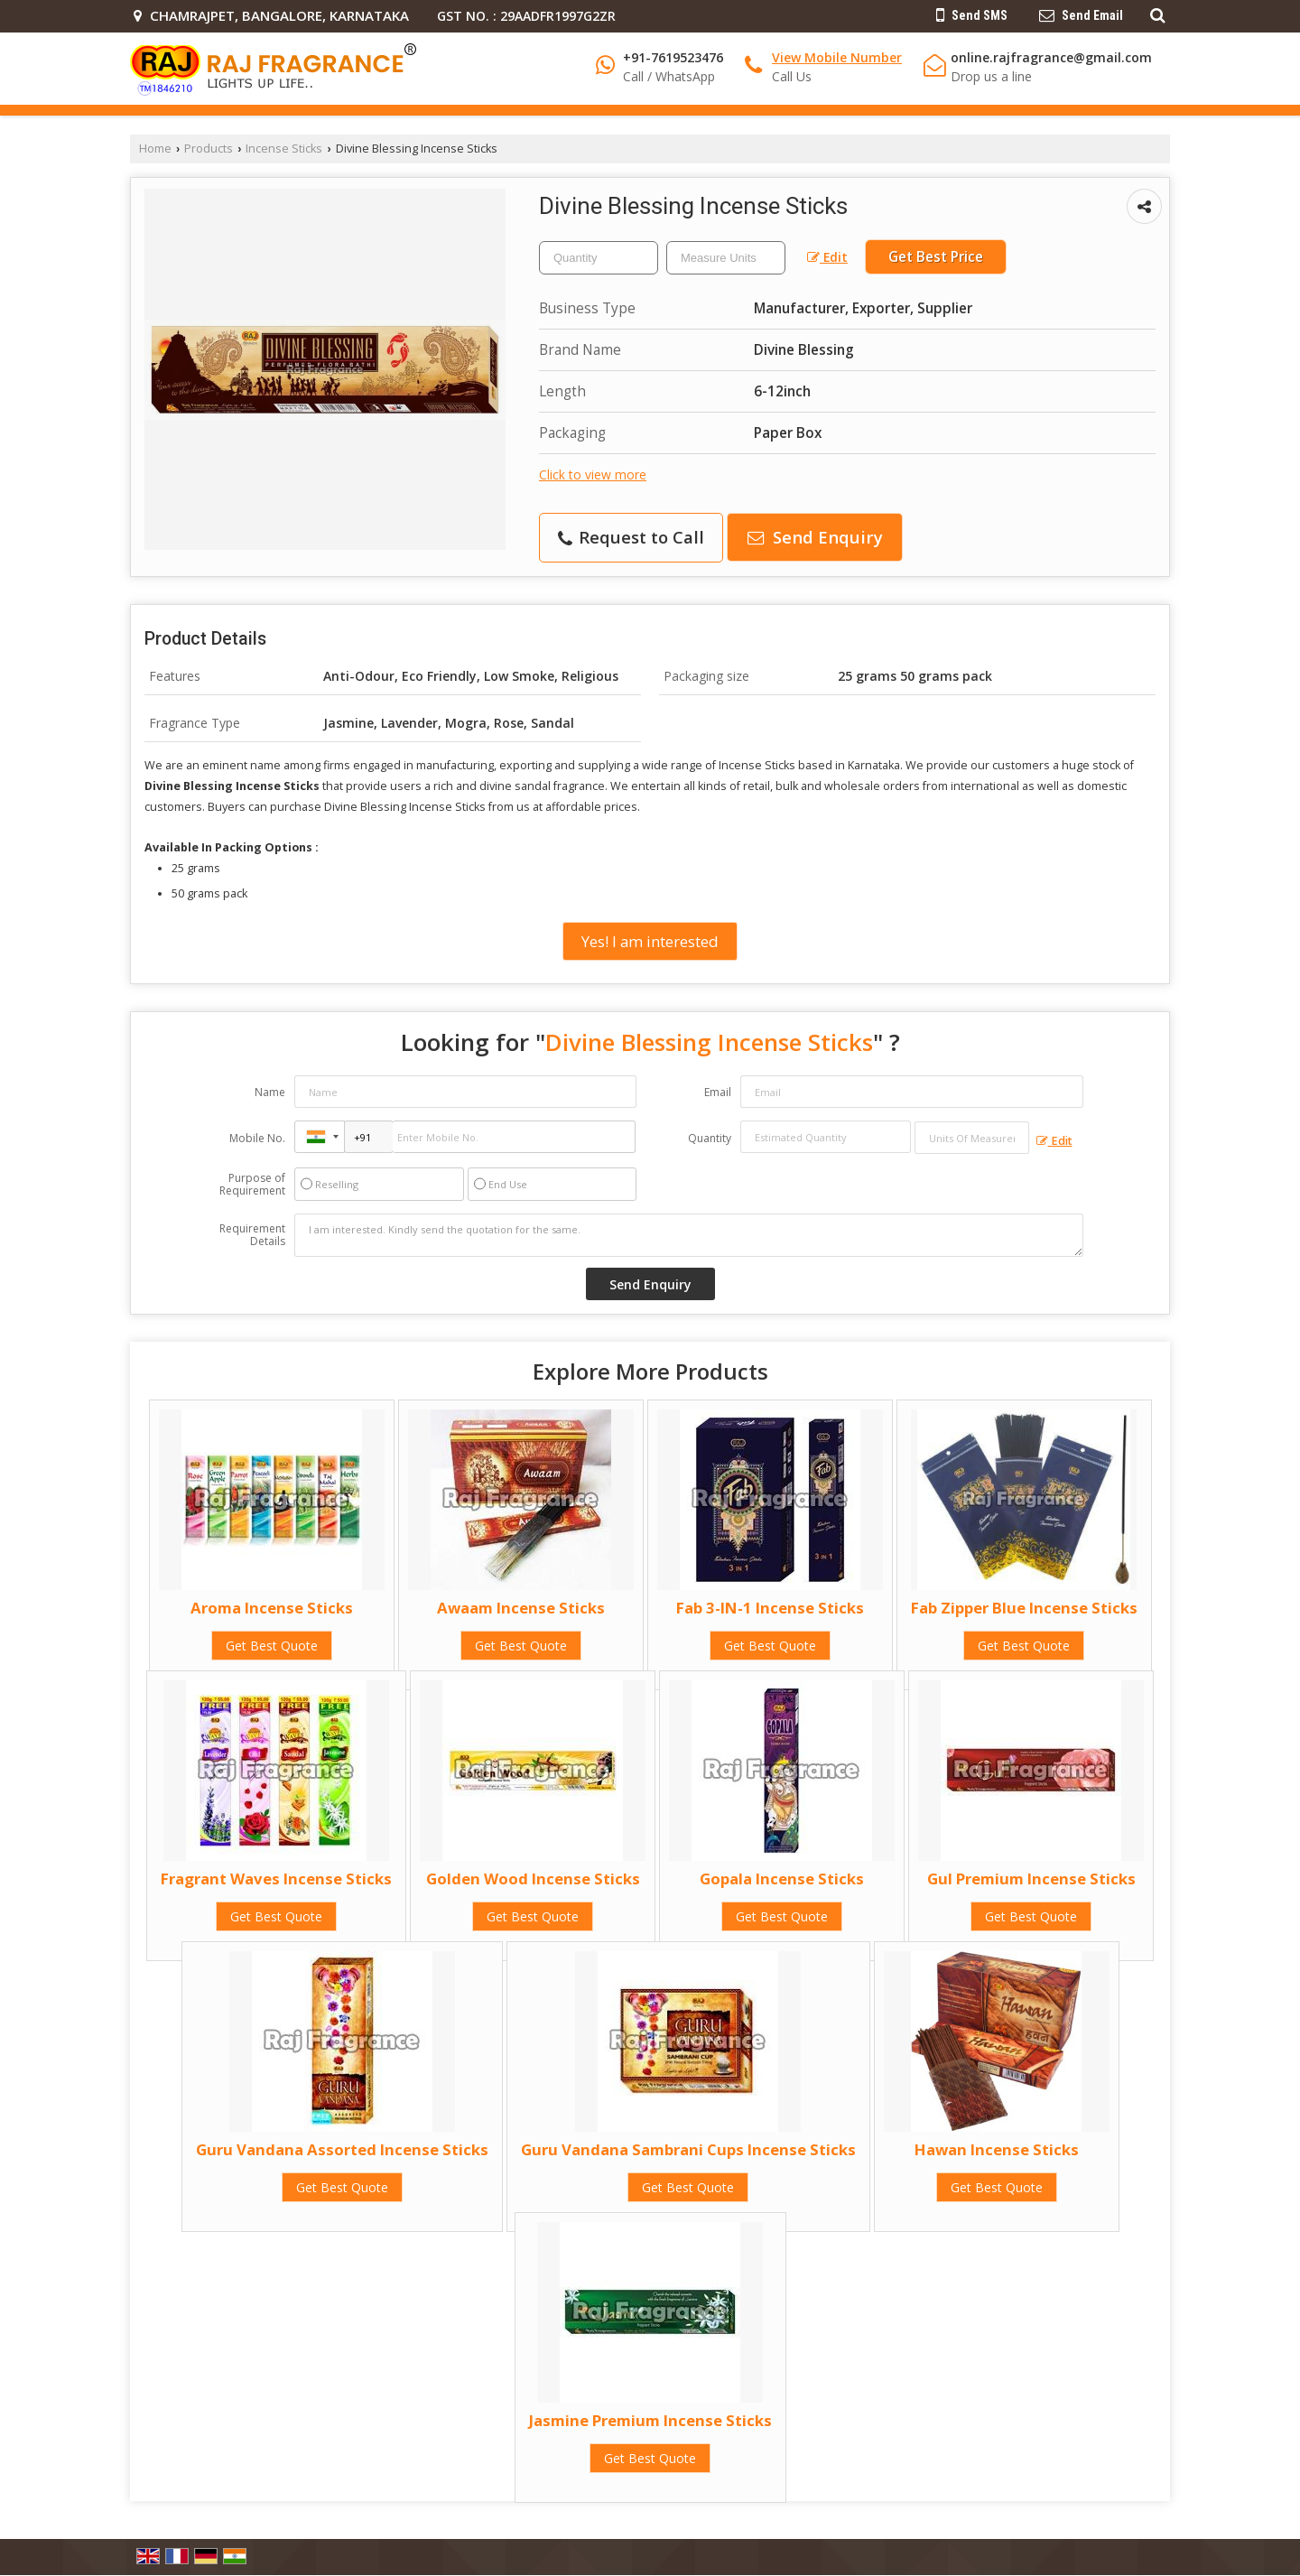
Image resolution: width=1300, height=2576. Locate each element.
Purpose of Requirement (252, 1184)
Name (270, 1092)
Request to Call (631, 536)
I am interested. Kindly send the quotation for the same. (688, 1235)
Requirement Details (252, 1235)
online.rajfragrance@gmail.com (1051, 57)
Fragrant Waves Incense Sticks (276, 1878)
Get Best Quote (272, 1645)
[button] (837, 57)
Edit (827, 256)
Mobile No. (257, 1138)
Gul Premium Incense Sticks (1031, 1878)
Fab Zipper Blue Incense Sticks (1024, 1607)
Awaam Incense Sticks (521, 1607)
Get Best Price (935, 256)
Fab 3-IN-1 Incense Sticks (770, 1607)
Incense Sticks (284, 148)
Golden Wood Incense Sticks (533, 1878)
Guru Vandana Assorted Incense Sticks (342, 2149)
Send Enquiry (815, 536)
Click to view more (592, 474)
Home (155, 148)
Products (208, 148)
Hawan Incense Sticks (997, 2149)
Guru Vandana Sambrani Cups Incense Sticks (688, 2149)
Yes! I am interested (650, 941)
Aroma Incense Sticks (271, 1607)
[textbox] (725, 257)
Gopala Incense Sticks (782, 1878)
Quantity (709, 1138)
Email (717, 1092)
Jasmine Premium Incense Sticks (650, 2420)
